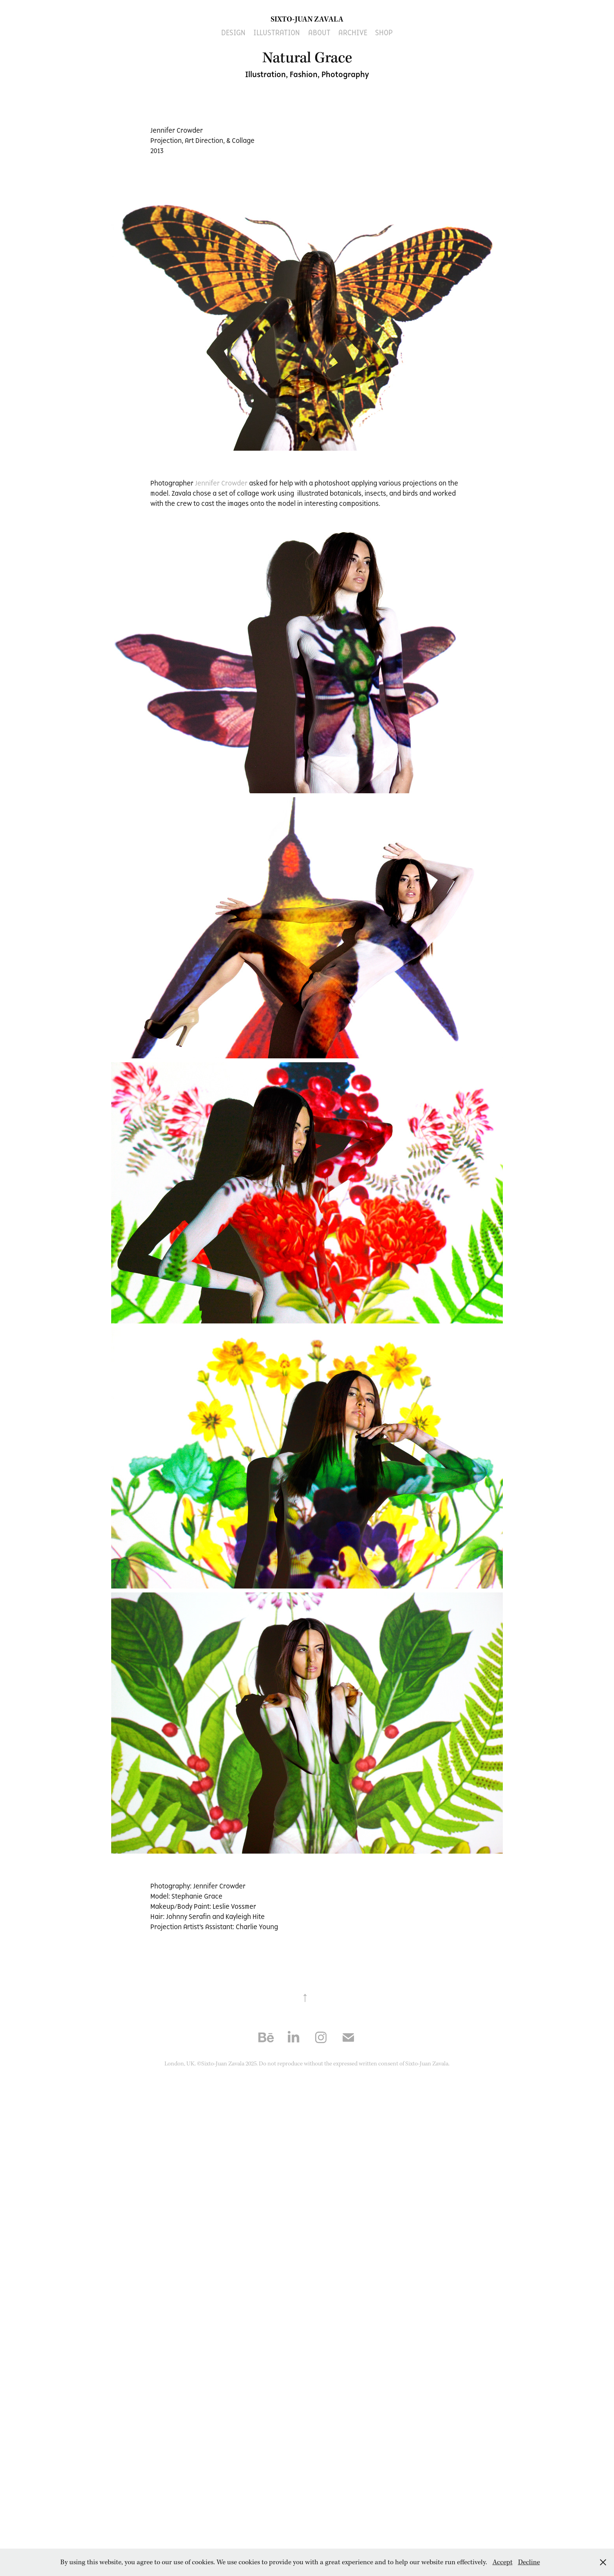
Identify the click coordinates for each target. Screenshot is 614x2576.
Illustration (276, 32)
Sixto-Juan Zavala (307, 19)
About (319, 32)
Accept (503, 2562)
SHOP (384, 32)
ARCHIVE (352, 32)
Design (233, 32)
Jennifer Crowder (221, 483)
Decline (529, 2562)
